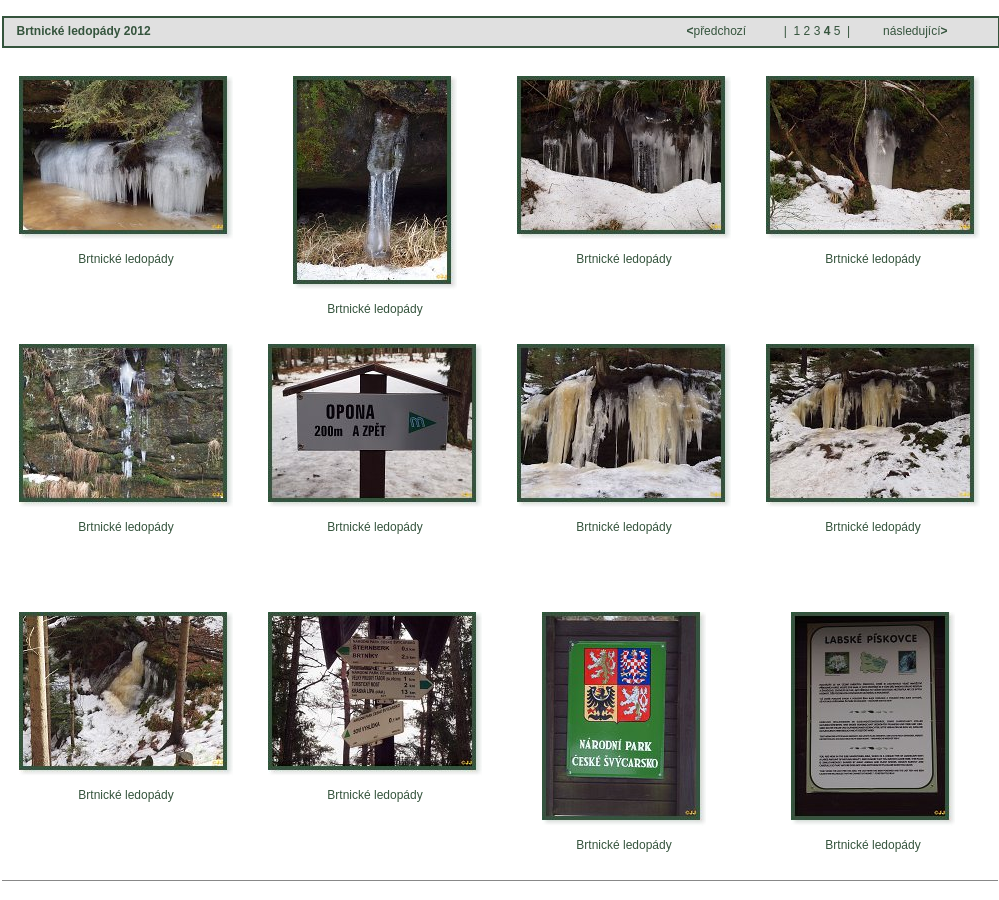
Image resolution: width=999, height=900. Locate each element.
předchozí (717, 31)
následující (914, 31)
